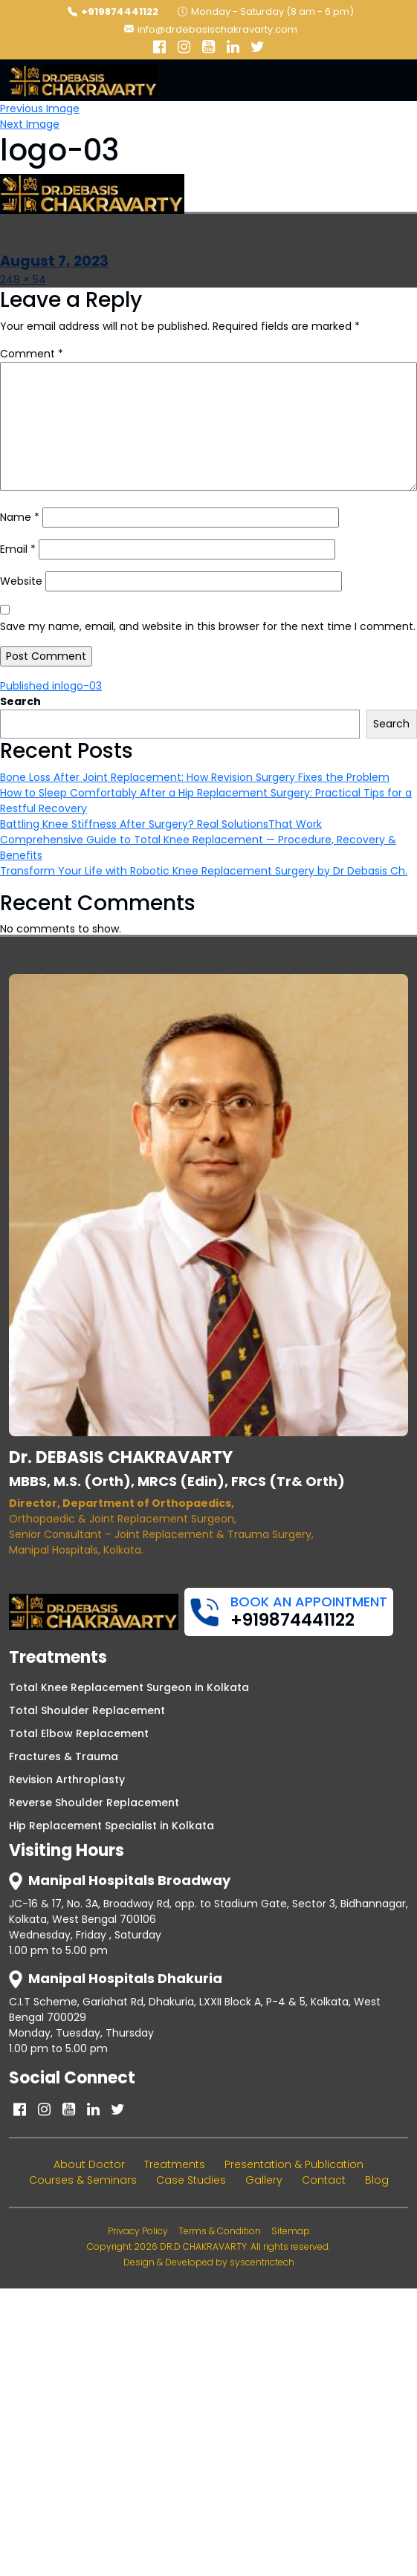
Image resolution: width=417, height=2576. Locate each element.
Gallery (263, 2180)
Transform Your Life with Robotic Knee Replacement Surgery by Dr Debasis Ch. (203, 870)
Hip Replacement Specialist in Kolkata (111, 1825)
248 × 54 (23, 279)
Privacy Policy (138, 2231)
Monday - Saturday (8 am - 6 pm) (266, 11)
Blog (377, 2180)
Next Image (29, 124)
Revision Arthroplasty (67, 1779)
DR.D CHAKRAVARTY (203, 2246)
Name (19, 517)
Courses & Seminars (83, 2180)
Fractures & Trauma (63, 1756)
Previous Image (40, 108)
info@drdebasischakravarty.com (210, 29)
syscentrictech (262, 2262)
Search (20, 701)
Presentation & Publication (293, 2164)
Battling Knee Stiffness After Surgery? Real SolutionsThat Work (161, 824)
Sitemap (290, 2231)
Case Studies (191, 2180)
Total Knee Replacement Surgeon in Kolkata (129, 1687)
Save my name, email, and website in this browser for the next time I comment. (208, 626)
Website (21, 581)
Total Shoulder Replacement (87, 1710)
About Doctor (89, 2164)
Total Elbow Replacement (79, 1733)
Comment (31, 353)
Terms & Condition (219, 2231)
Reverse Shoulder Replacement (94, 1802)
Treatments (174, 2164)
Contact (324, 2180)
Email (18, 549)
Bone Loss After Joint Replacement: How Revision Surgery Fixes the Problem (194, 777)
